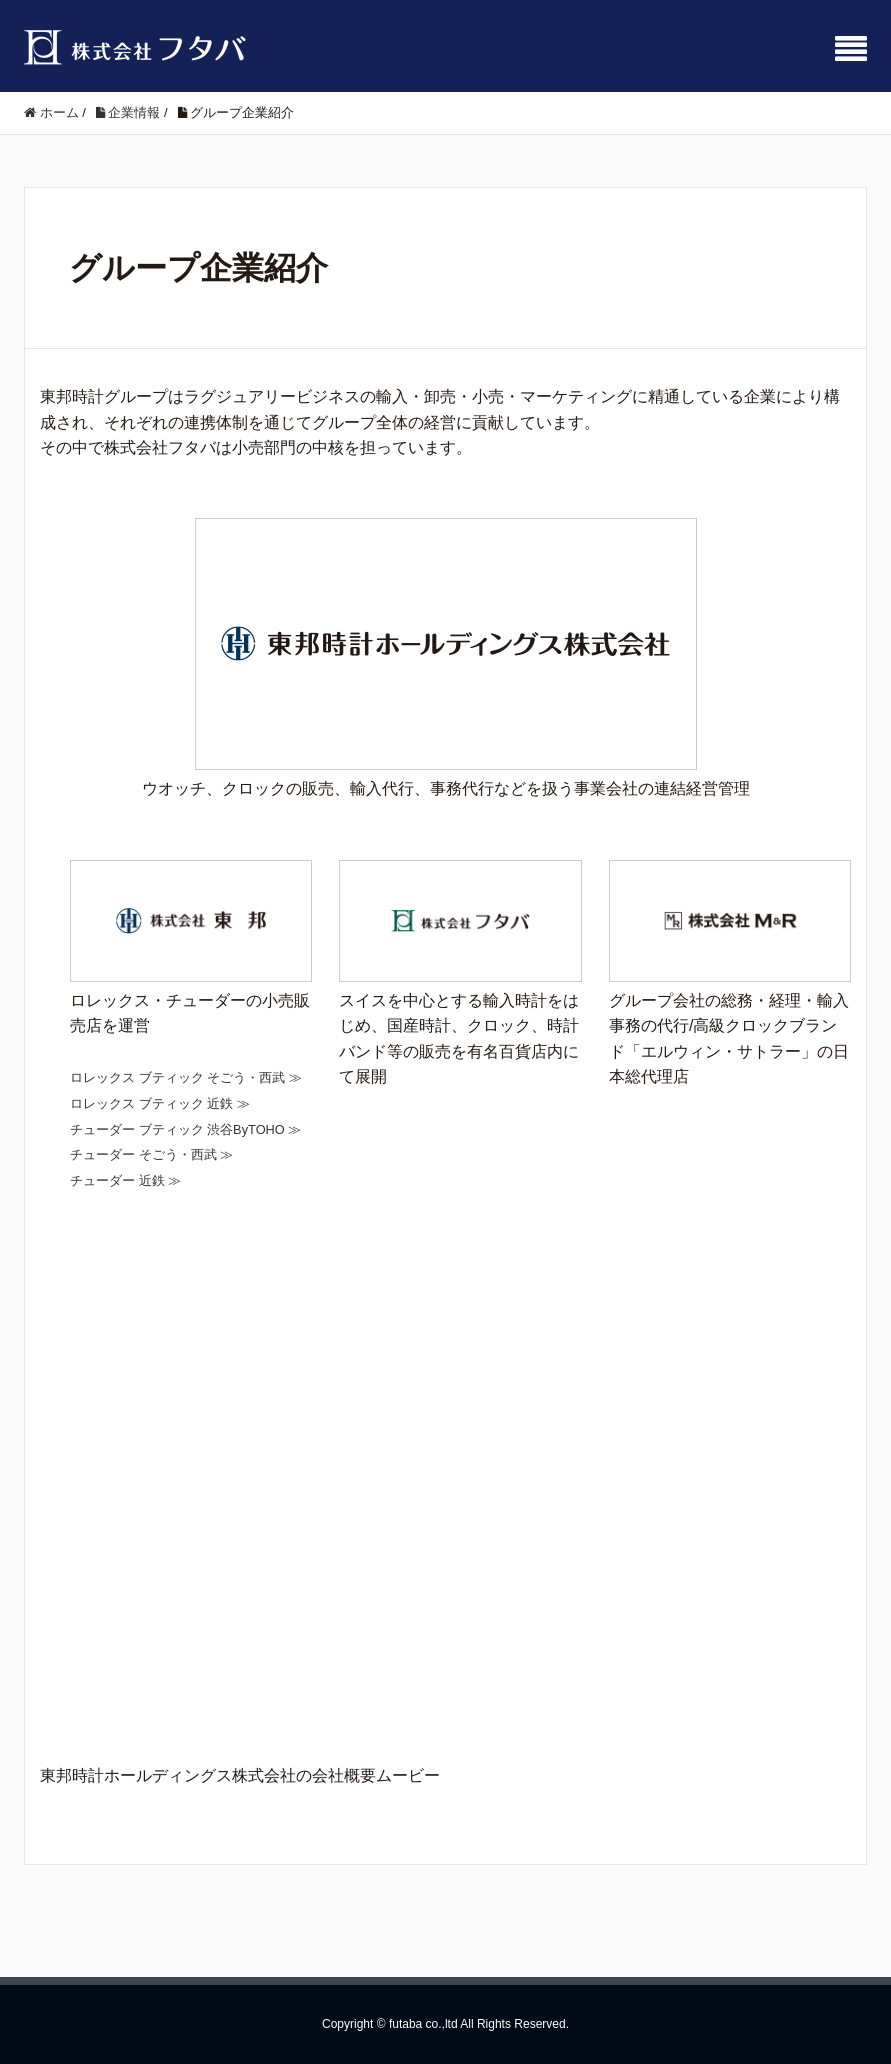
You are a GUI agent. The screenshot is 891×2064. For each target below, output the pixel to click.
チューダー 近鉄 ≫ (125, 1180)
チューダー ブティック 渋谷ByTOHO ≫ (185, 1129)
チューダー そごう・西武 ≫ (151, 1154)
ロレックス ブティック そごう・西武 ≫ (186, 1077)
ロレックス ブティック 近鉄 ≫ (160, 1103)
